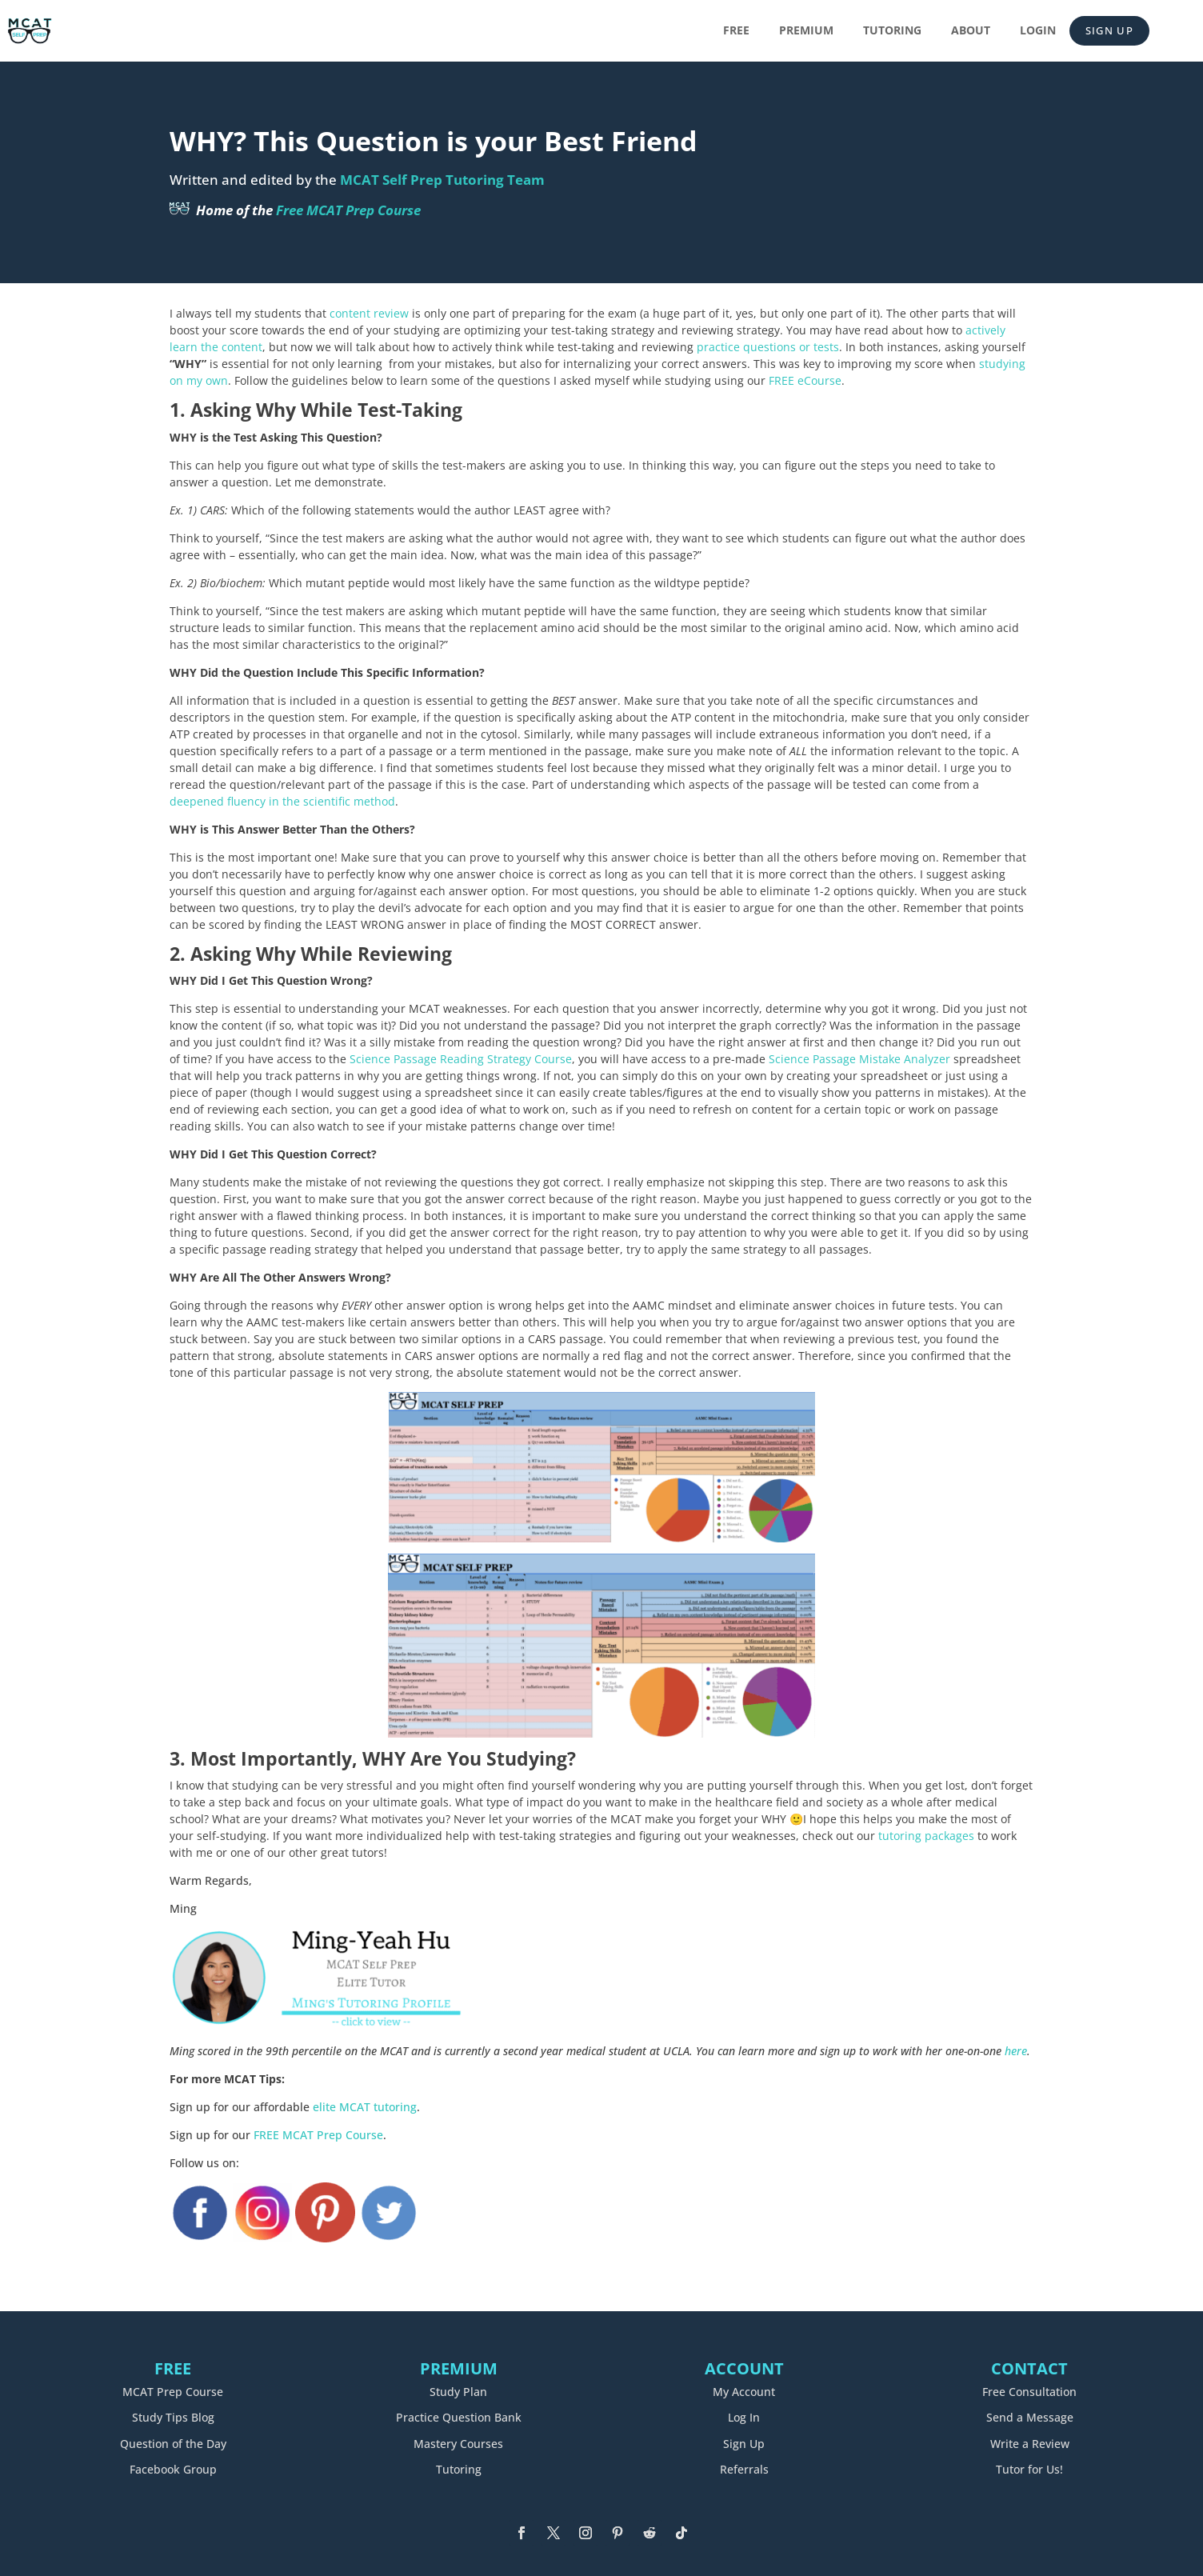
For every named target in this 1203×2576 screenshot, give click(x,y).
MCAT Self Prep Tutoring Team (442, 179)
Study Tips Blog (173, 2417)
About (970, 31)
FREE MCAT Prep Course (318, 2134)
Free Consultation (1029, 2391)
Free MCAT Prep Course (348, 210)
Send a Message (1029, 2417)
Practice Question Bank (459, 2417)
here (1016, 2050)
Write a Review (1029, 2443)
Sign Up (1109, 30)
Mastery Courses (458, 2443)
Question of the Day (173, 2443)
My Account (744, 2391)
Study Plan (458, 2391)
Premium (806, 31)
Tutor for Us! (1029, 2469)
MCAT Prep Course (172, 2391)
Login (1038, 31)
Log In (744, 2417)
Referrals (744, 2469)
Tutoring (892, 31)
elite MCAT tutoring (365, 2106)
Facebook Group (173, 2469)
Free (736, 31)
